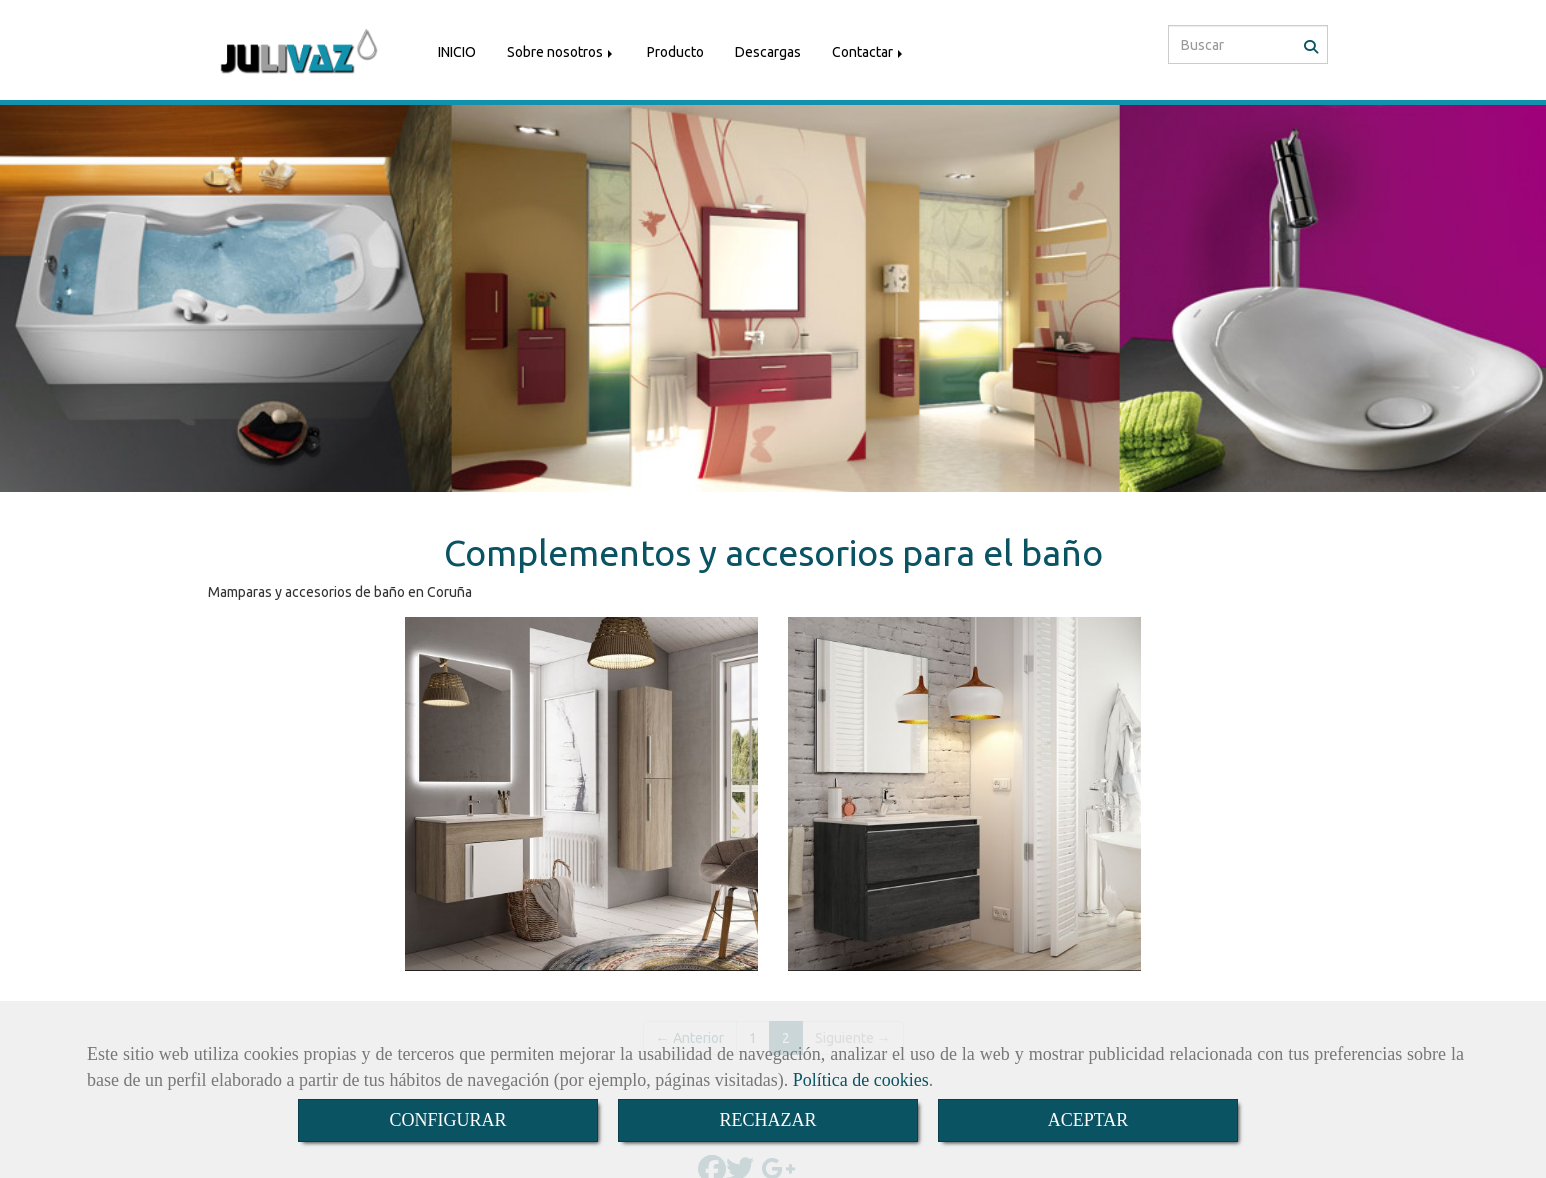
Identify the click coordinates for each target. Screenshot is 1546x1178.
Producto (675, 48)
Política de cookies (861, 1080)
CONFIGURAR (447, 1120)
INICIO (457, 48)
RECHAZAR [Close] (767, 1120)
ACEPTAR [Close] (1088, 1120)
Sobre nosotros (561, 48)
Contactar (869, 48)
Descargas (768, 48)
